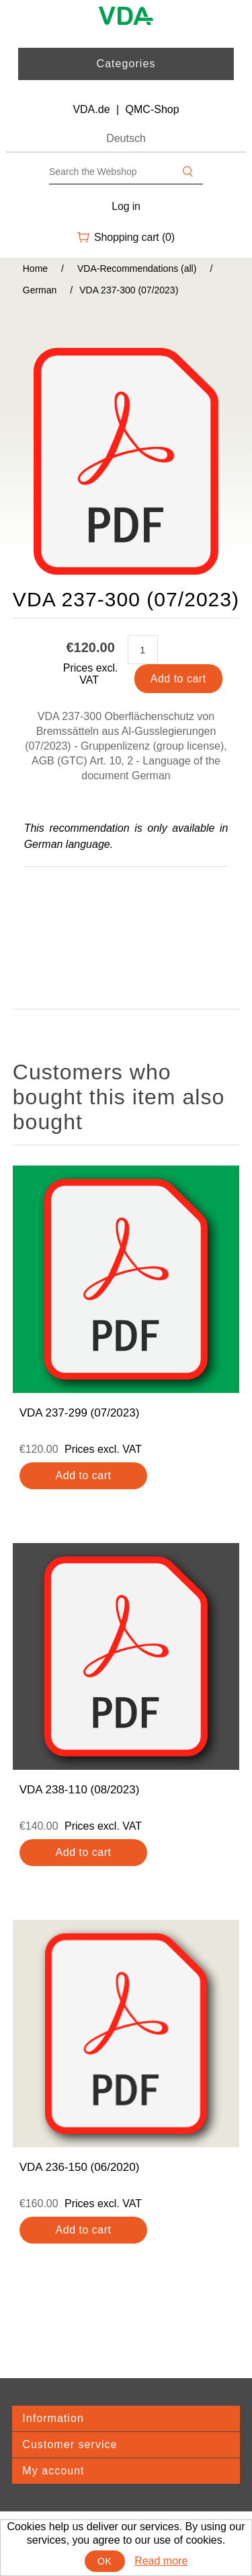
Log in (126, 206)
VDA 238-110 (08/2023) (79, 1789)
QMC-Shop (152, 109)
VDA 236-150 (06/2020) (79, 2167)
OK (104, 2561)
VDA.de (91, 109)
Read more (160, 2561)
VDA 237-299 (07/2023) (79, 1412)
